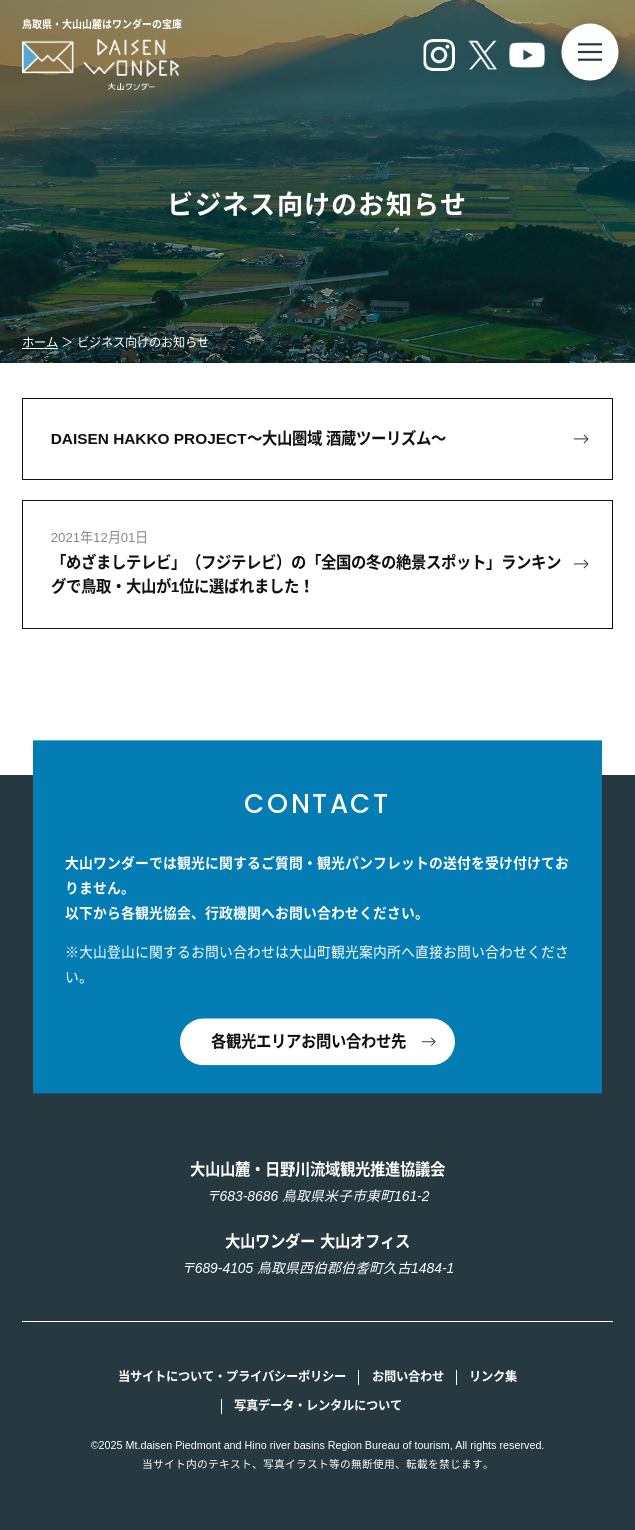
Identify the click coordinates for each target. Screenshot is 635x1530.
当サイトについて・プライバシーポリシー (232, 1377)
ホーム (40, 343)
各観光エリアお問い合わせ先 (308, 1041)
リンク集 (493, 1377)
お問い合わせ (408, 1377)
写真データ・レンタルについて (318, 1406)
